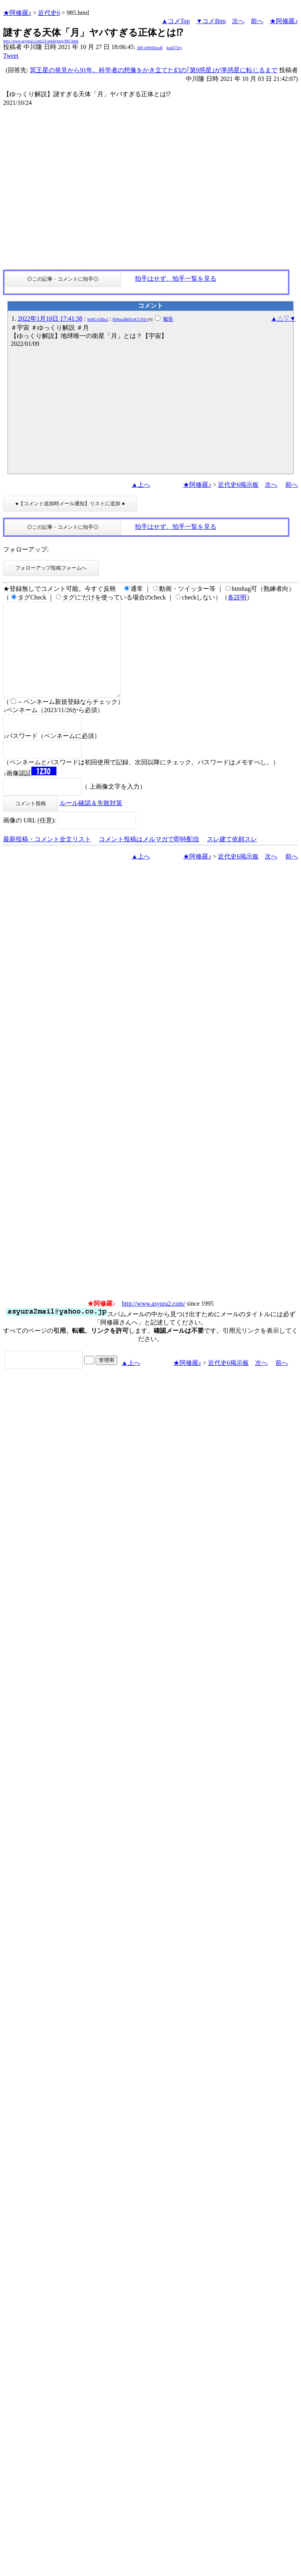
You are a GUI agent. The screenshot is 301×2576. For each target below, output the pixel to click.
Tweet (10, 55)
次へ (238, 21)
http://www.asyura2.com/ (153, 1322)
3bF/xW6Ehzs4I (150, 48)
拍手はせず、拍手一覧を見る (175, 278)
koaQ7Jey (174, 48)
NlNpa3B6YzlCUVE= (130, 319)
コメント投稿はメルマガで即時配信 (149, 858)
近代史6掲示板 (238, 484)
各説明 (237, 597)
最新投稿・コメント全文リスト (47, 858)
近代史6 (49, 12)
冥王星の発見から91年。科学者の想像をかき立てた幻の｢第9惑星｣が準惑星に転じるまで (153, 70)
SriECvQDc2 (97, 319)
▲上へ (140, 484)
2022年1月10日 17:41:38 (50, 318)
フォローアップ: (26, 549)
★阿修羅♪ (17, 12)
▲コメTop (175, 21)
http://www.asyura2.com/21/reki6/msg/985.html (40, 41)
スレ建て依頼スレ (232, 858)
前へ (257, 21)
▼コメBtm (211, 21)
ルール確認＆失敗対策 (91, 821)
